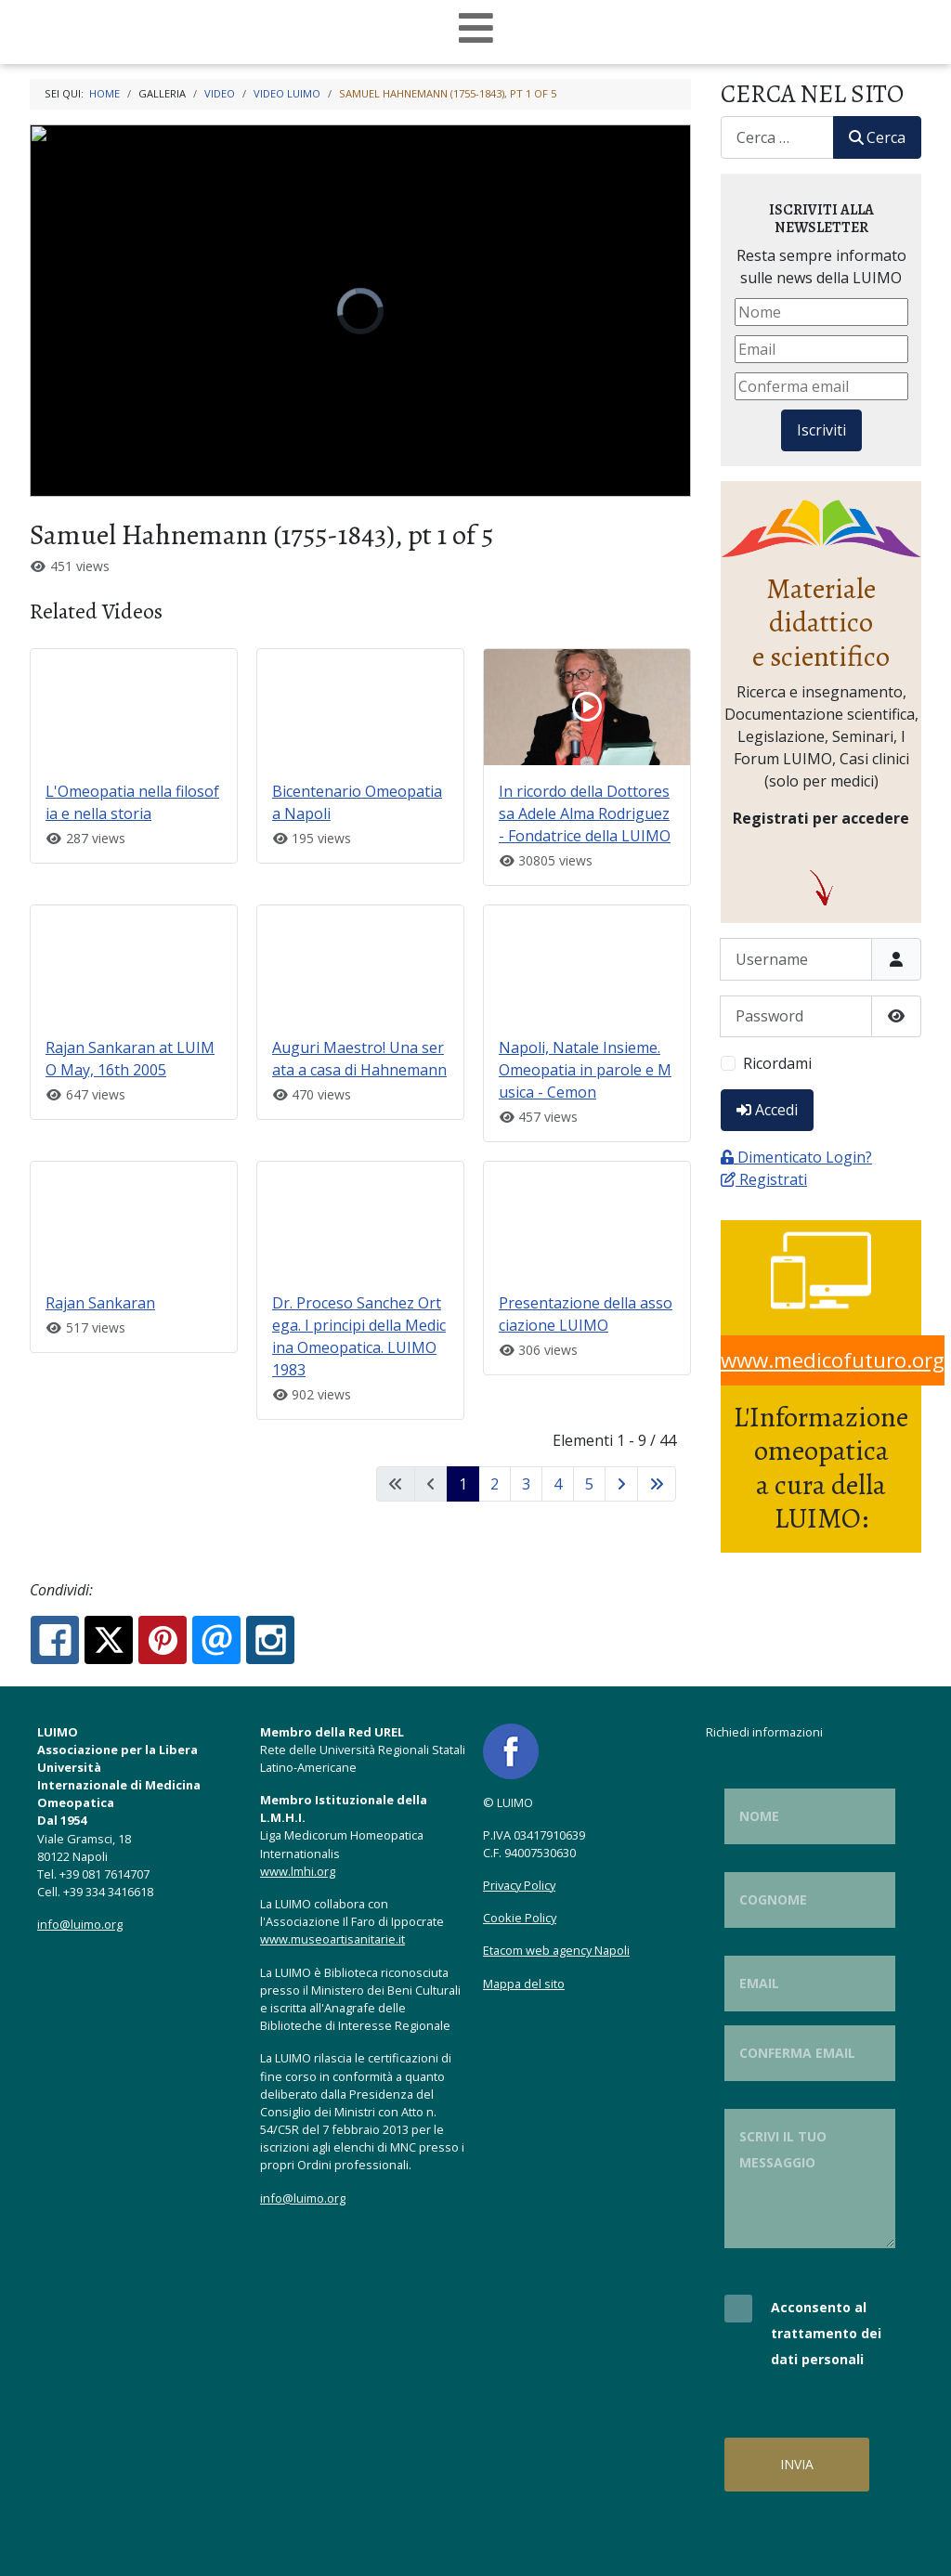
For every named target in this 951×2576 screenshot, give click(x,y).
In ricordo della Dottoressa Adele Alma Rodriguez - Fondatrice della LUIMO (585, 813)
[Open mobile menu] (476, 28)
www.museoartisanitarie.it (332, 1939)
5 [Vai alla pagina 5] (589, 1484)
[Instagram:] (270, 1640)
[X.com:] (109, 1640)
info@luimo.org (80, 1924)
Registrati (764, 1179)
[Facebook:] (55, 1640)
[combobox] (777, 137)
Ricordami (777, 1063)
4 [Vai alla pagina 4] (558, 1484)
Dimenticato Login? (796, 1157)
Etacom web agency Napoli (556, 1950)
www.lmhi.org (297, 1871)
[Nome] (821, 312)
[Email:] (216, 1640)
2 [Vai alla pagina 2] (494, 1484)
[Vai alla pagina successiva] (621, 1484)
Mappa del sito (524, 1983)
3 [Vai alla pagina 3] (526, 1484)
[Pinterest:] (162, 1640)
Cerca (877, 137)
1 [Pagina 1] (463, 1484)
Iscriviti (821, 430)
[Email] (821, 349)
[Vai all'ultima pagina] (656, 1484)
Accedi (767, 1109)
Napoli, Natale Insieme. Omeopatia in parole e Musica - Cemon (585, 1069)
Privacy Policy (519, 1885)
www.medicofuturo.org (832, 1360)
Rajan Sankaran (100, 1303)
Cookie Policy (519, 1917)
